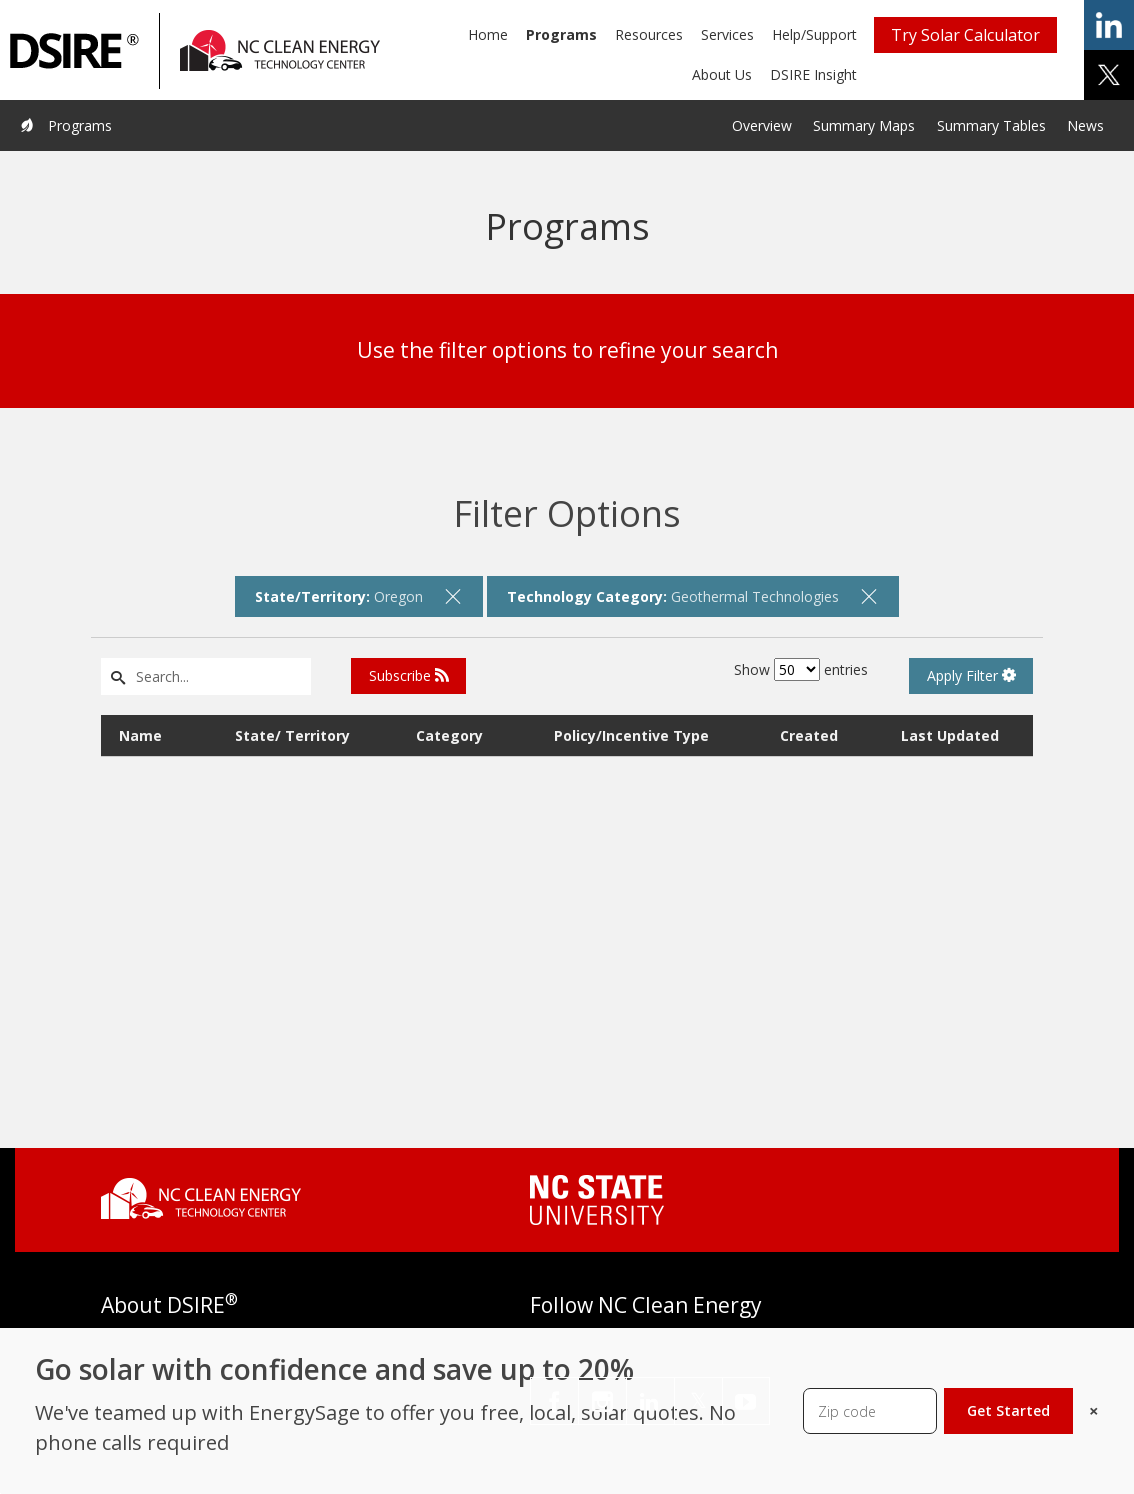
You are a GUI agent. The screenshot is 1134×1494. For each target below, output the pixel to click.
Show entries (801, 669)
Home (488, 34)
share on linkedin (1109, 25)
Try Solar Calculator (965, 35)
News (1085, 125)
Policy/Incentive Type (631, 735)
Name (140, 735)
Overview (762, 125)
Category (449, 735)
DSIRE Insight (813, 74)
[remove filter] (453, 596)
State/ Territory (292, 735)
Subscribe (409, 675)
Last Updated (950, 735)
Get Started (1008, 1410)
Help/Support (814, 34)
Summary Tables (991, 125)
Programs (561, 34)
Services (727, 34)
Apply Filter (971, 675)
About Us (722, 74)
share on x (1109, 75)
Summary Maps (864, 125)
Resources (649, 34)
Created (809, 735)
